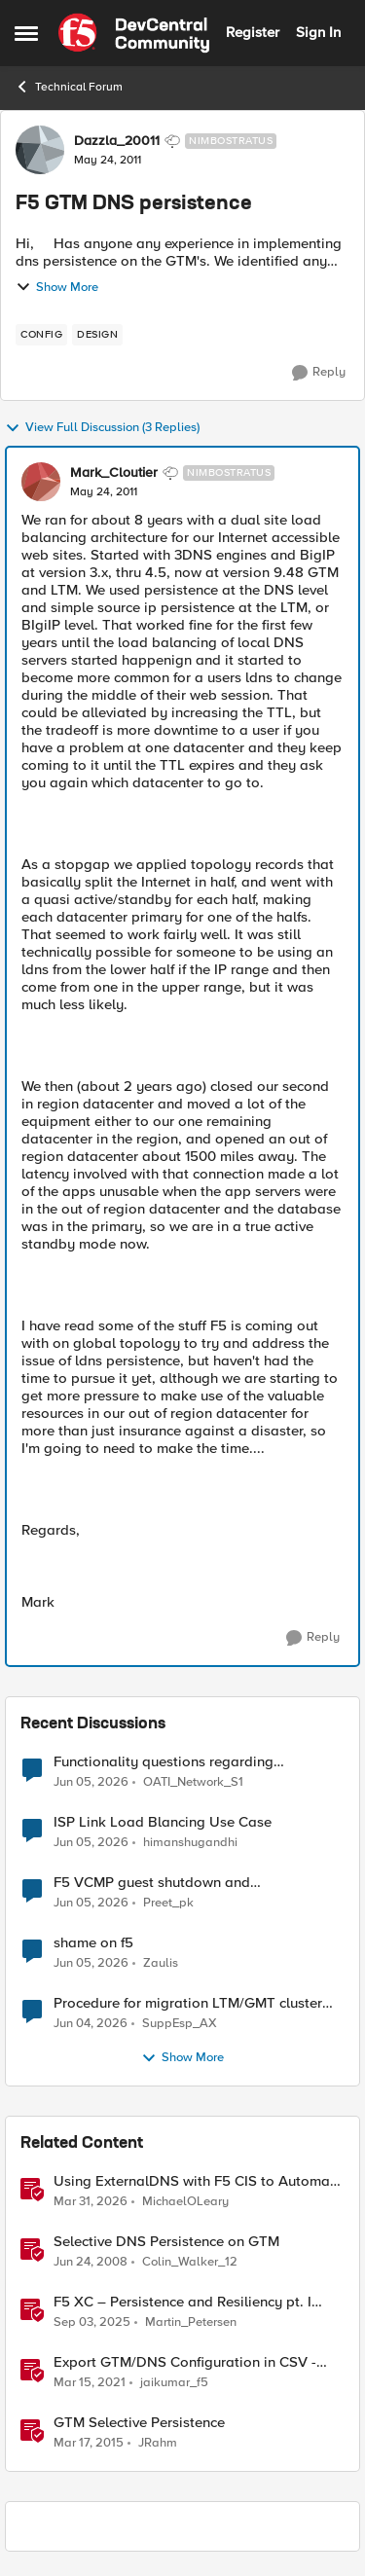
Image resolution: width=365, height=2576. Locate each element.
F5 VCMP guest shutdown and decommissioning (152, 1882)
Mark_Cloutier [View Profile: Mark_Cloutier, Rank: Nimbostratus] (114, 473)
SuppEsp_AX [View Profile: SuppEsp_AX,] (179, 2023)
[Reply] (318, 372)
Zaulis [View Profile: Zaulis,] (160, 1963)
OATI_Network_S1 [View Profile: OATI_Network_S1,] (193, 1781)
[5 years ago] (90, 2383)
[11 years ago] (89, 2443)
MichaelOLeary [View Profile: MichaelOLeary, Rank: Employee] (185, 2202)
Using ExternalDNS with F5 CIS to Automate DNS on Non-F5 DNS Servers (198, 2181)
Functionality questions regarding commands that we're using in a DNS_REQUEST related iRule (164, 1762)
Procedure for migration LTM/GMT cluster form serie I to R (188, 2003)
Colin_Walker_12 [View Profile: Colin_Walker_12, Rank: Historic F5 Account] (189, 2262)
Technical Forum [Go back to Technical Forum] (69, 86)
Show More (57, 287)
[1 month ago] (91, 1782)
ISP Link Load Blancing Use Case (163, 1822)
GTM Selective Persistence (139, 2422)
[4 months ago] (91, 2202)
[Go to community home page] (134, 33)
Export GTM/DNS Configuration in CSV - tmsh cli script (185, 2362)
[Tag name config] (41, 334)
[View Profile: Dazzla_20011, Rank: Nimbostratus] (40, 150)
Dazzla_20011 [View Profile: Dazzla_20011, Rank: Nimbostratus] (117, 141)
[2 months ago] (91, 2024)
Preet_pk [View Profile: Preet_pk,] (168, 1903)
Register (252, 32)
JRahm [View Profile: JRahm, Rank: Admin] (157, 2443)
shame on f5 (93, 1943)
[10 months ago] (92, 2323)
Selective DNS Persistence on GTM (166, 2241)
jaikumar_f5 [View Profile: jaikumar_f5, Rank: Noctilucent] (174, 2383)
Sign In (318, 32)
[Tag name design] (97, 334)
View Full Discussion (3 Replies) (102, 428)
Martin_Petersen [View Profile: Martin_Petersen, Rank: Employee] (191, 2322)
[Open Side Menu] (26, 33)
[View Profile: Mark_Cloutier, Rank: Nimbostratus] (40, 481)
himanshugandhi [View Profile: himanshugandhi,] (190, 1842)
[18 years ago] (91, 2262)
